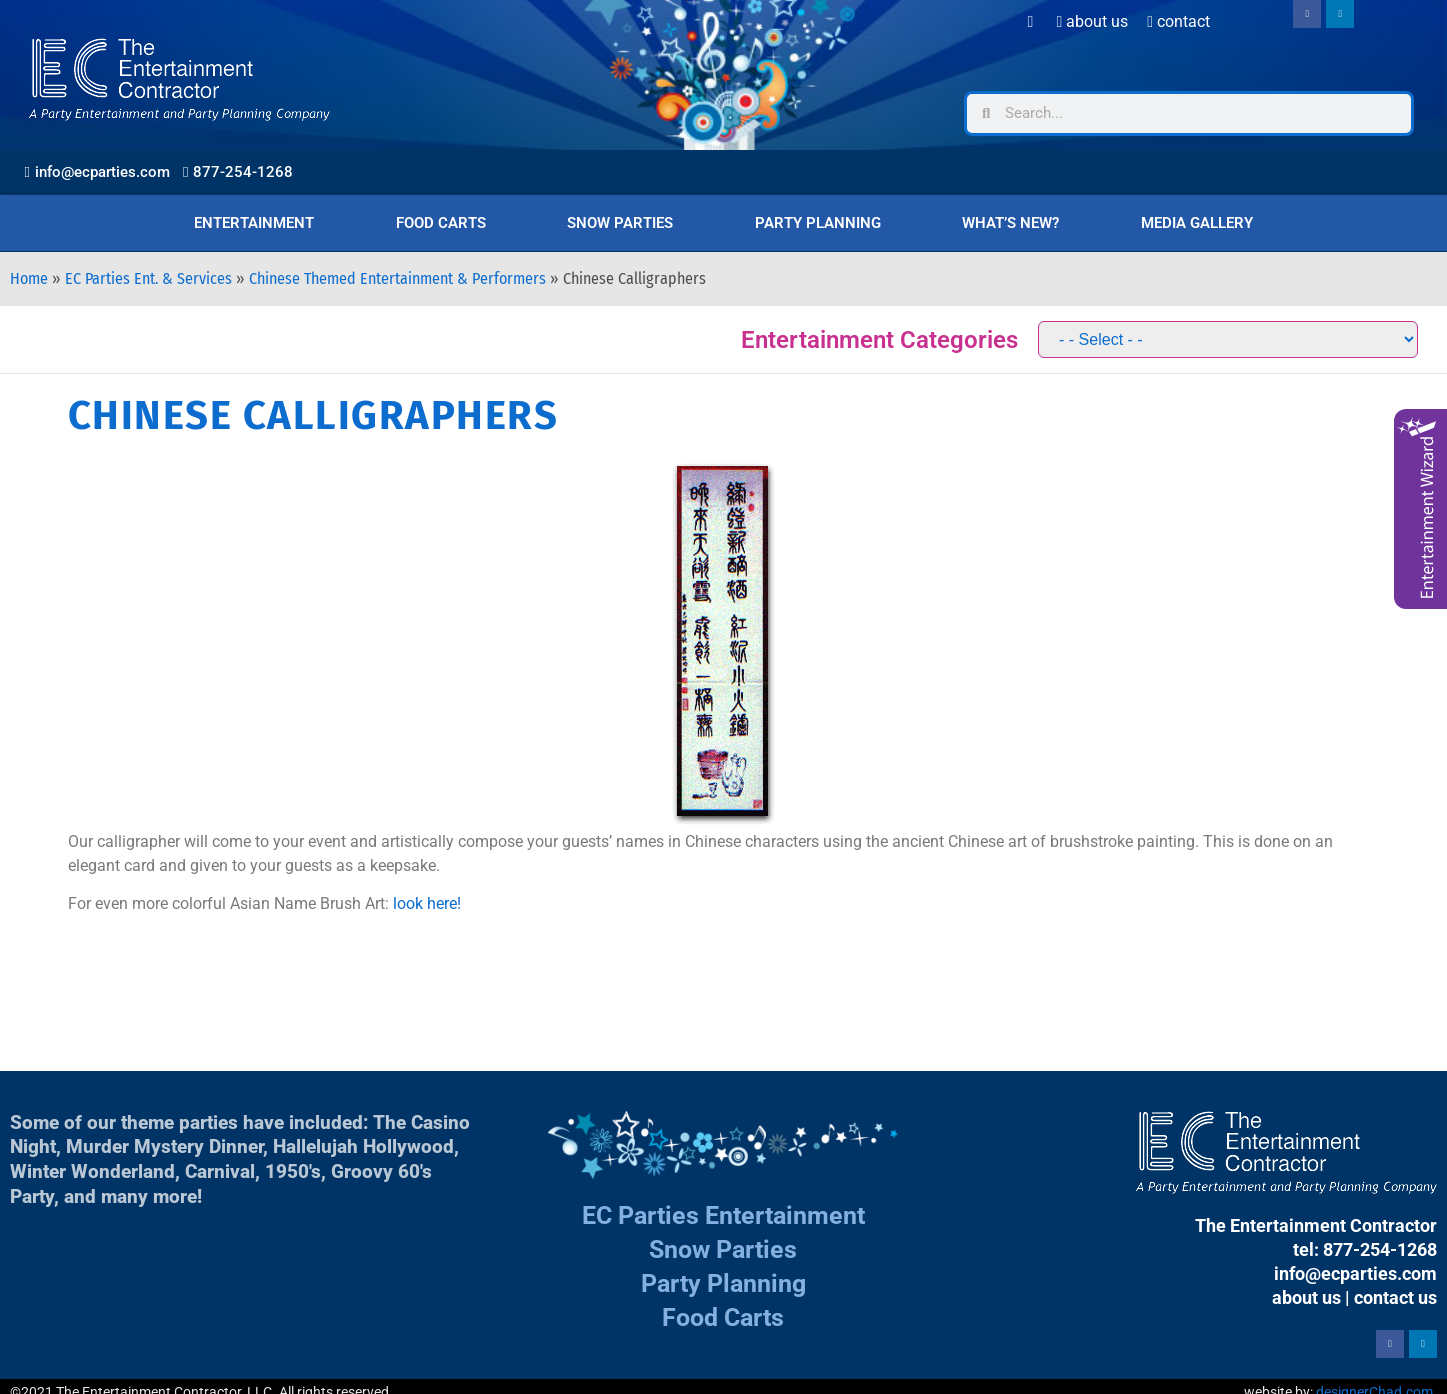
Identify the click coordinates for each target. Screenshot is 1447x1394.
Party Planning (818, 223)
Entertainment (254, 223)
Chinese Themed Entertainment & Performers (397, 278)
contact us (1395, 1297)
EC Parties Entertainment (723, 1215)
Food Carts (441, 223)
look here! (427, 903)
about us (1306, 1297)
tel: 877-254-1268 (1365, 1249)
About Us (1092, 21)
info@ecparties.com (1355, 1273)
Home (29, 278)
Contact (1178, 21)
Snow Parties (620, 223)
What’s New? (1010, 223)
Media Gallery (1197, 223)
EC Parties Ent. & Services (148, 278)
